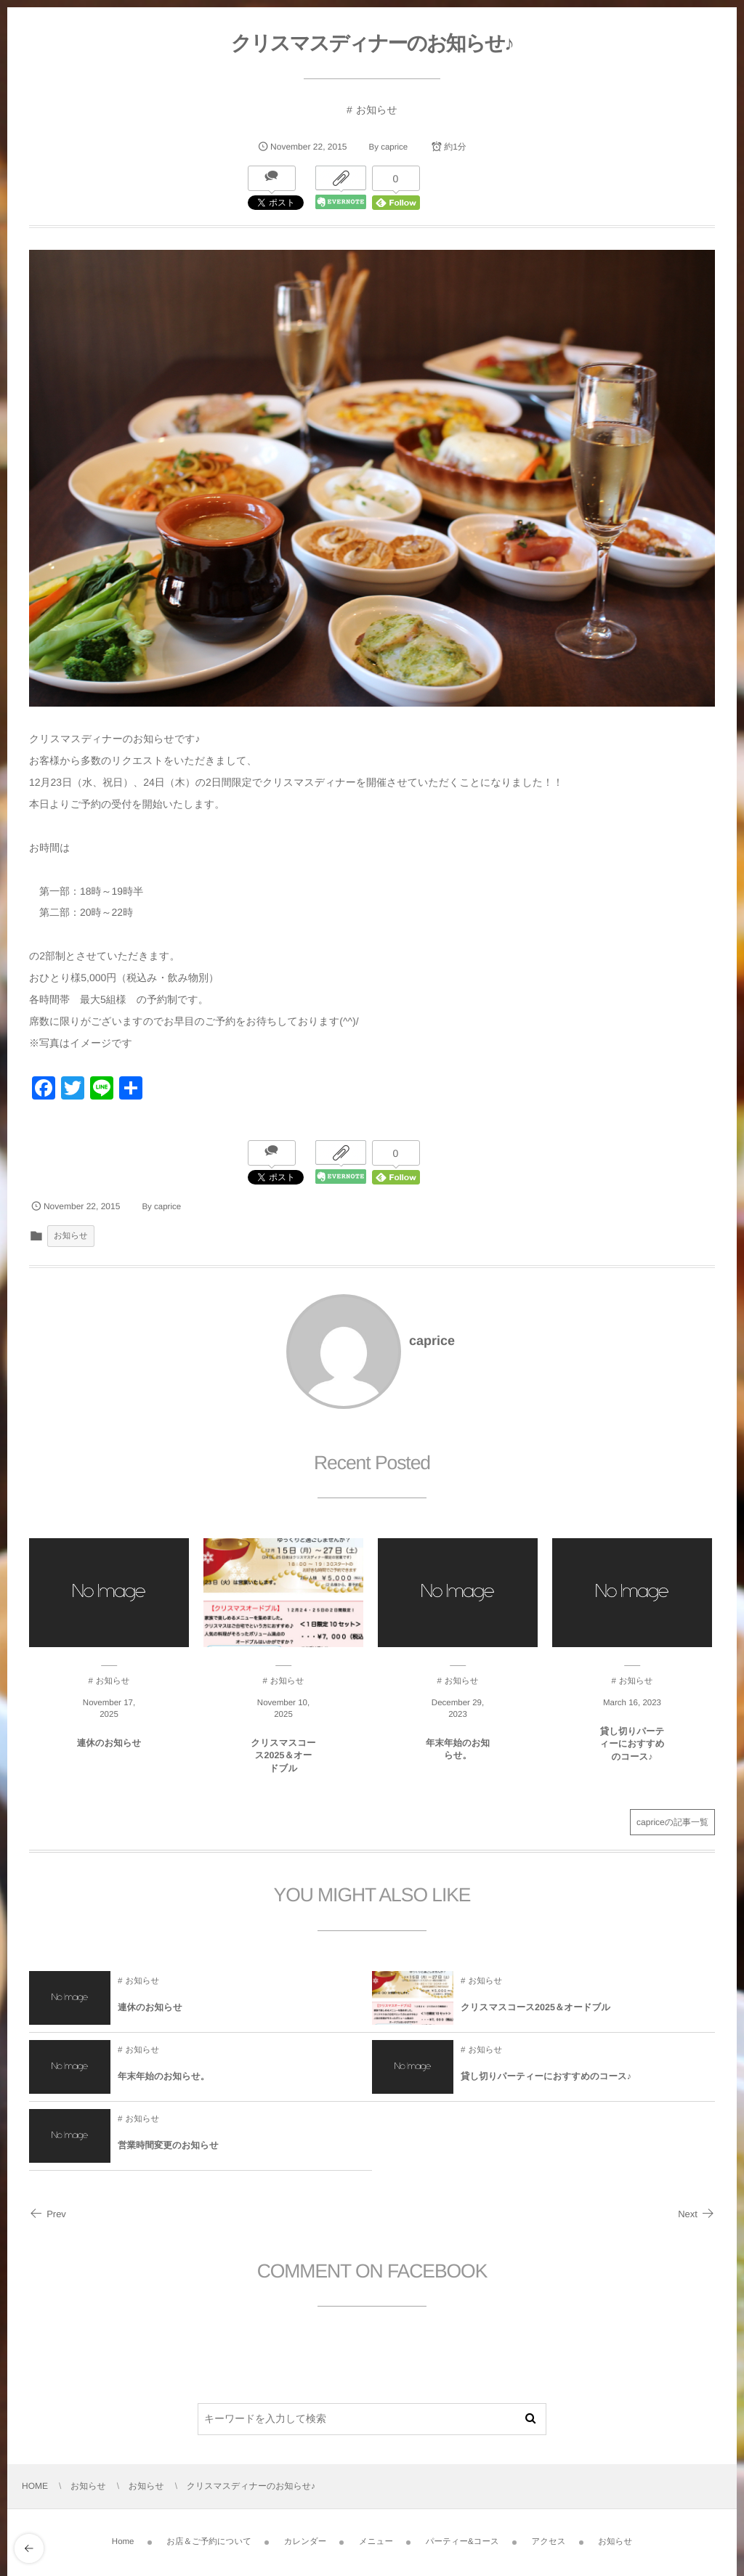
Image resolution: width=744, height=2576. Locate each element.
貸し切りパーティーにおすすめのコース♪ (631, 1753)
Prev (47, 2214)
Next (696, 2214)
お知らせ (376, 109)
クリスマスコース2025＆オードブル (283, 1764)
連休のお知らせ (109, 1752)
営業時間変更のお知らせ (168, 2154)
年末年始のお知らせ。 (458, 1758)
